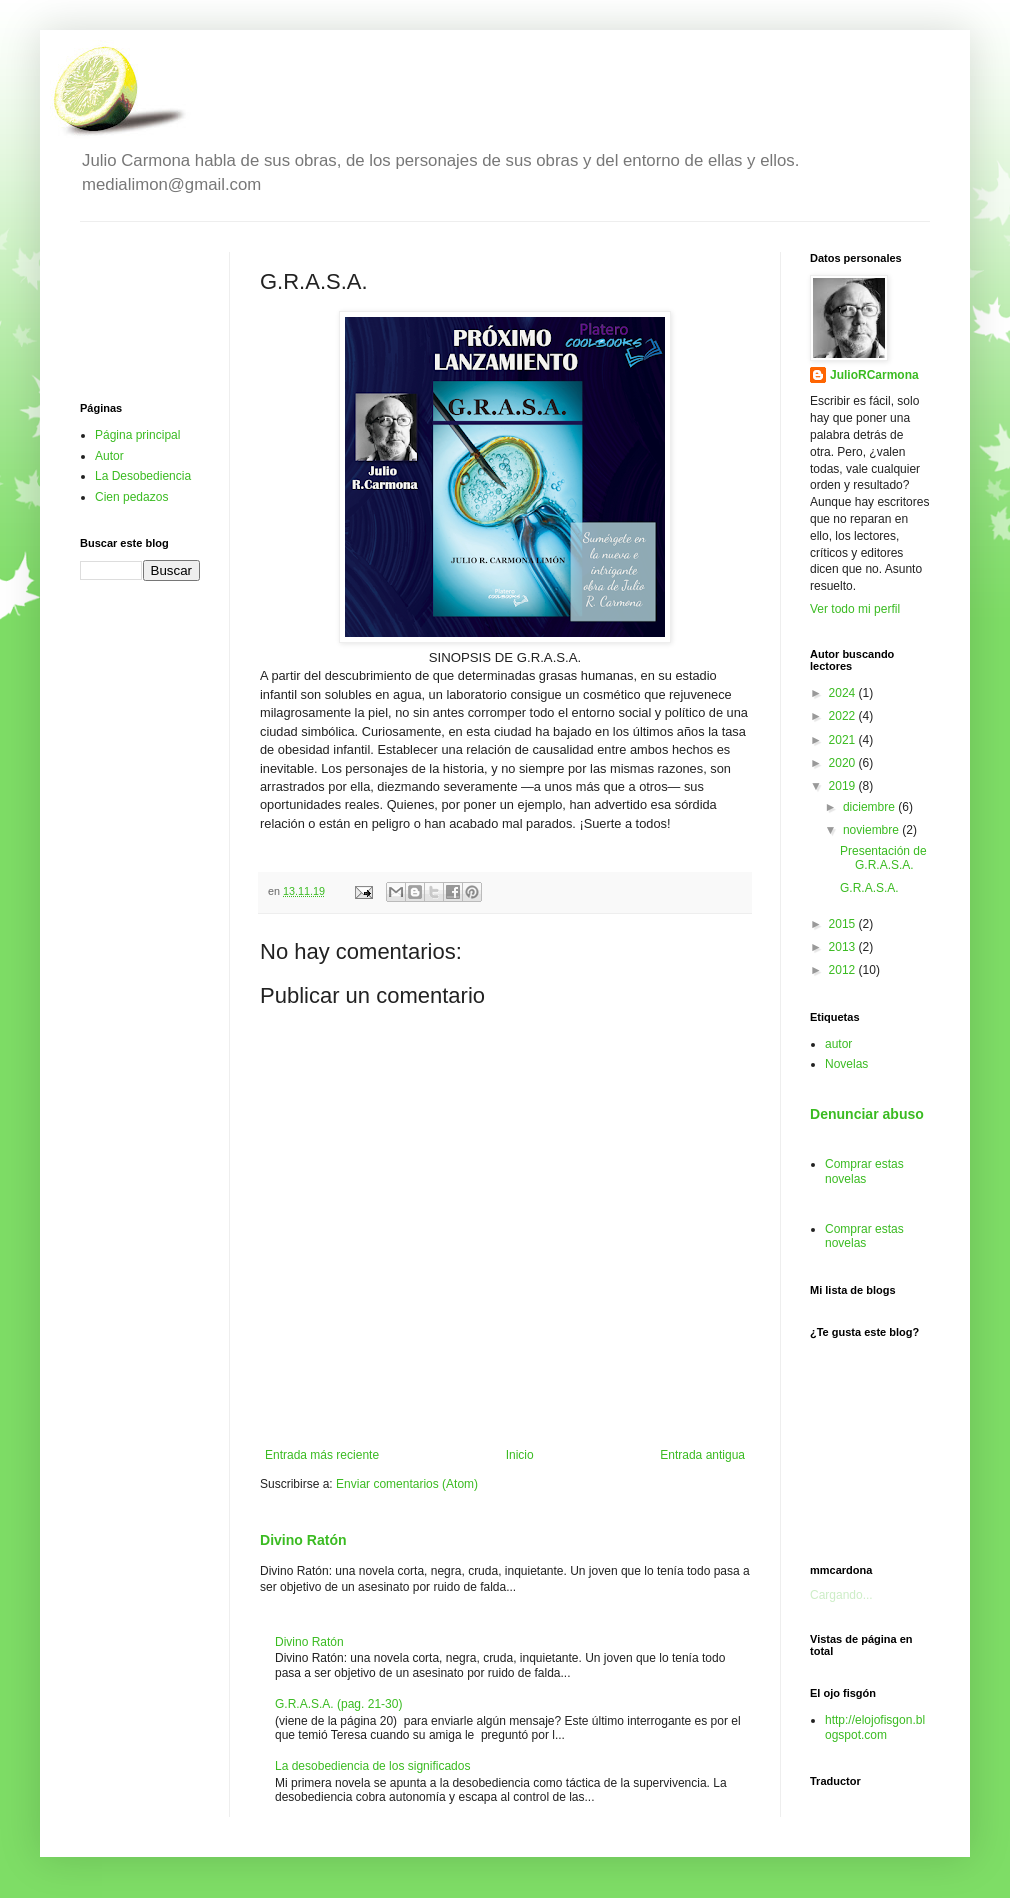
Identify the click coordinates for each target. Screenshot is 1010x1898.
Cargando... (841, 1595)
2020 (844, 763)
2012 (844, 970)
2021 (844, 740)
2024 (844, 693)
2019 (844, 786)
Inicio (520, 1455)
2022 (844, 716)
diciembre (870, 807)
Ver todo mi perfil (855, 609)
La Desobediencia (143, 476)
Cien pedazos (131, 497)
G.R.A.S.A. (869, 888)
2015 (844, 924)
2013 (844, 947)
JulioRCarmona (874, 375)
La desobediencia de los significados (372, 1766)
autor (838, 1044)
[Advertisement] (140, 312)
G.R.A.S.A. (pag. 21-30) (338, 1704)
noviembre (872, 830)
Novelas (846, 1064)
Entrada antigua (702, 1455)
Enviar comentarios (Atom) (407, 1484)
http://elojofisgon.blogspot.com (875, 1727)
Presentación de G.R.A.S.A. (883, 858)
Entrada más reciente (322, 1455)
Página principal (137, 435)
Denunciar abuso (867, 1114)
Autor (109, 456)
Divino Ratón (303, 1540)
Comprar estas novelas (864, 1171)
